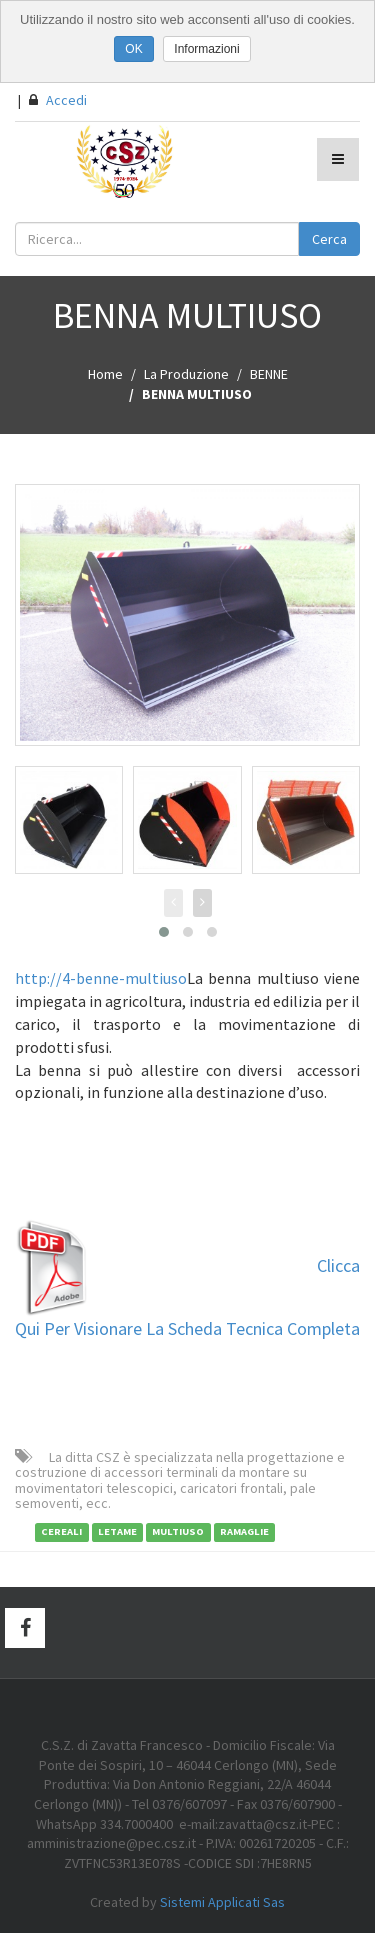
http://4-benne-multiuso (101, 978)
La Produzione (186, 374)
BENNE (269, 374)
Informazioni (206, 49)
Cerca (329, 239)
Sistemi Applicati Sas (222, 1902)
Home (105, 374)
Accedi (58, 100)
